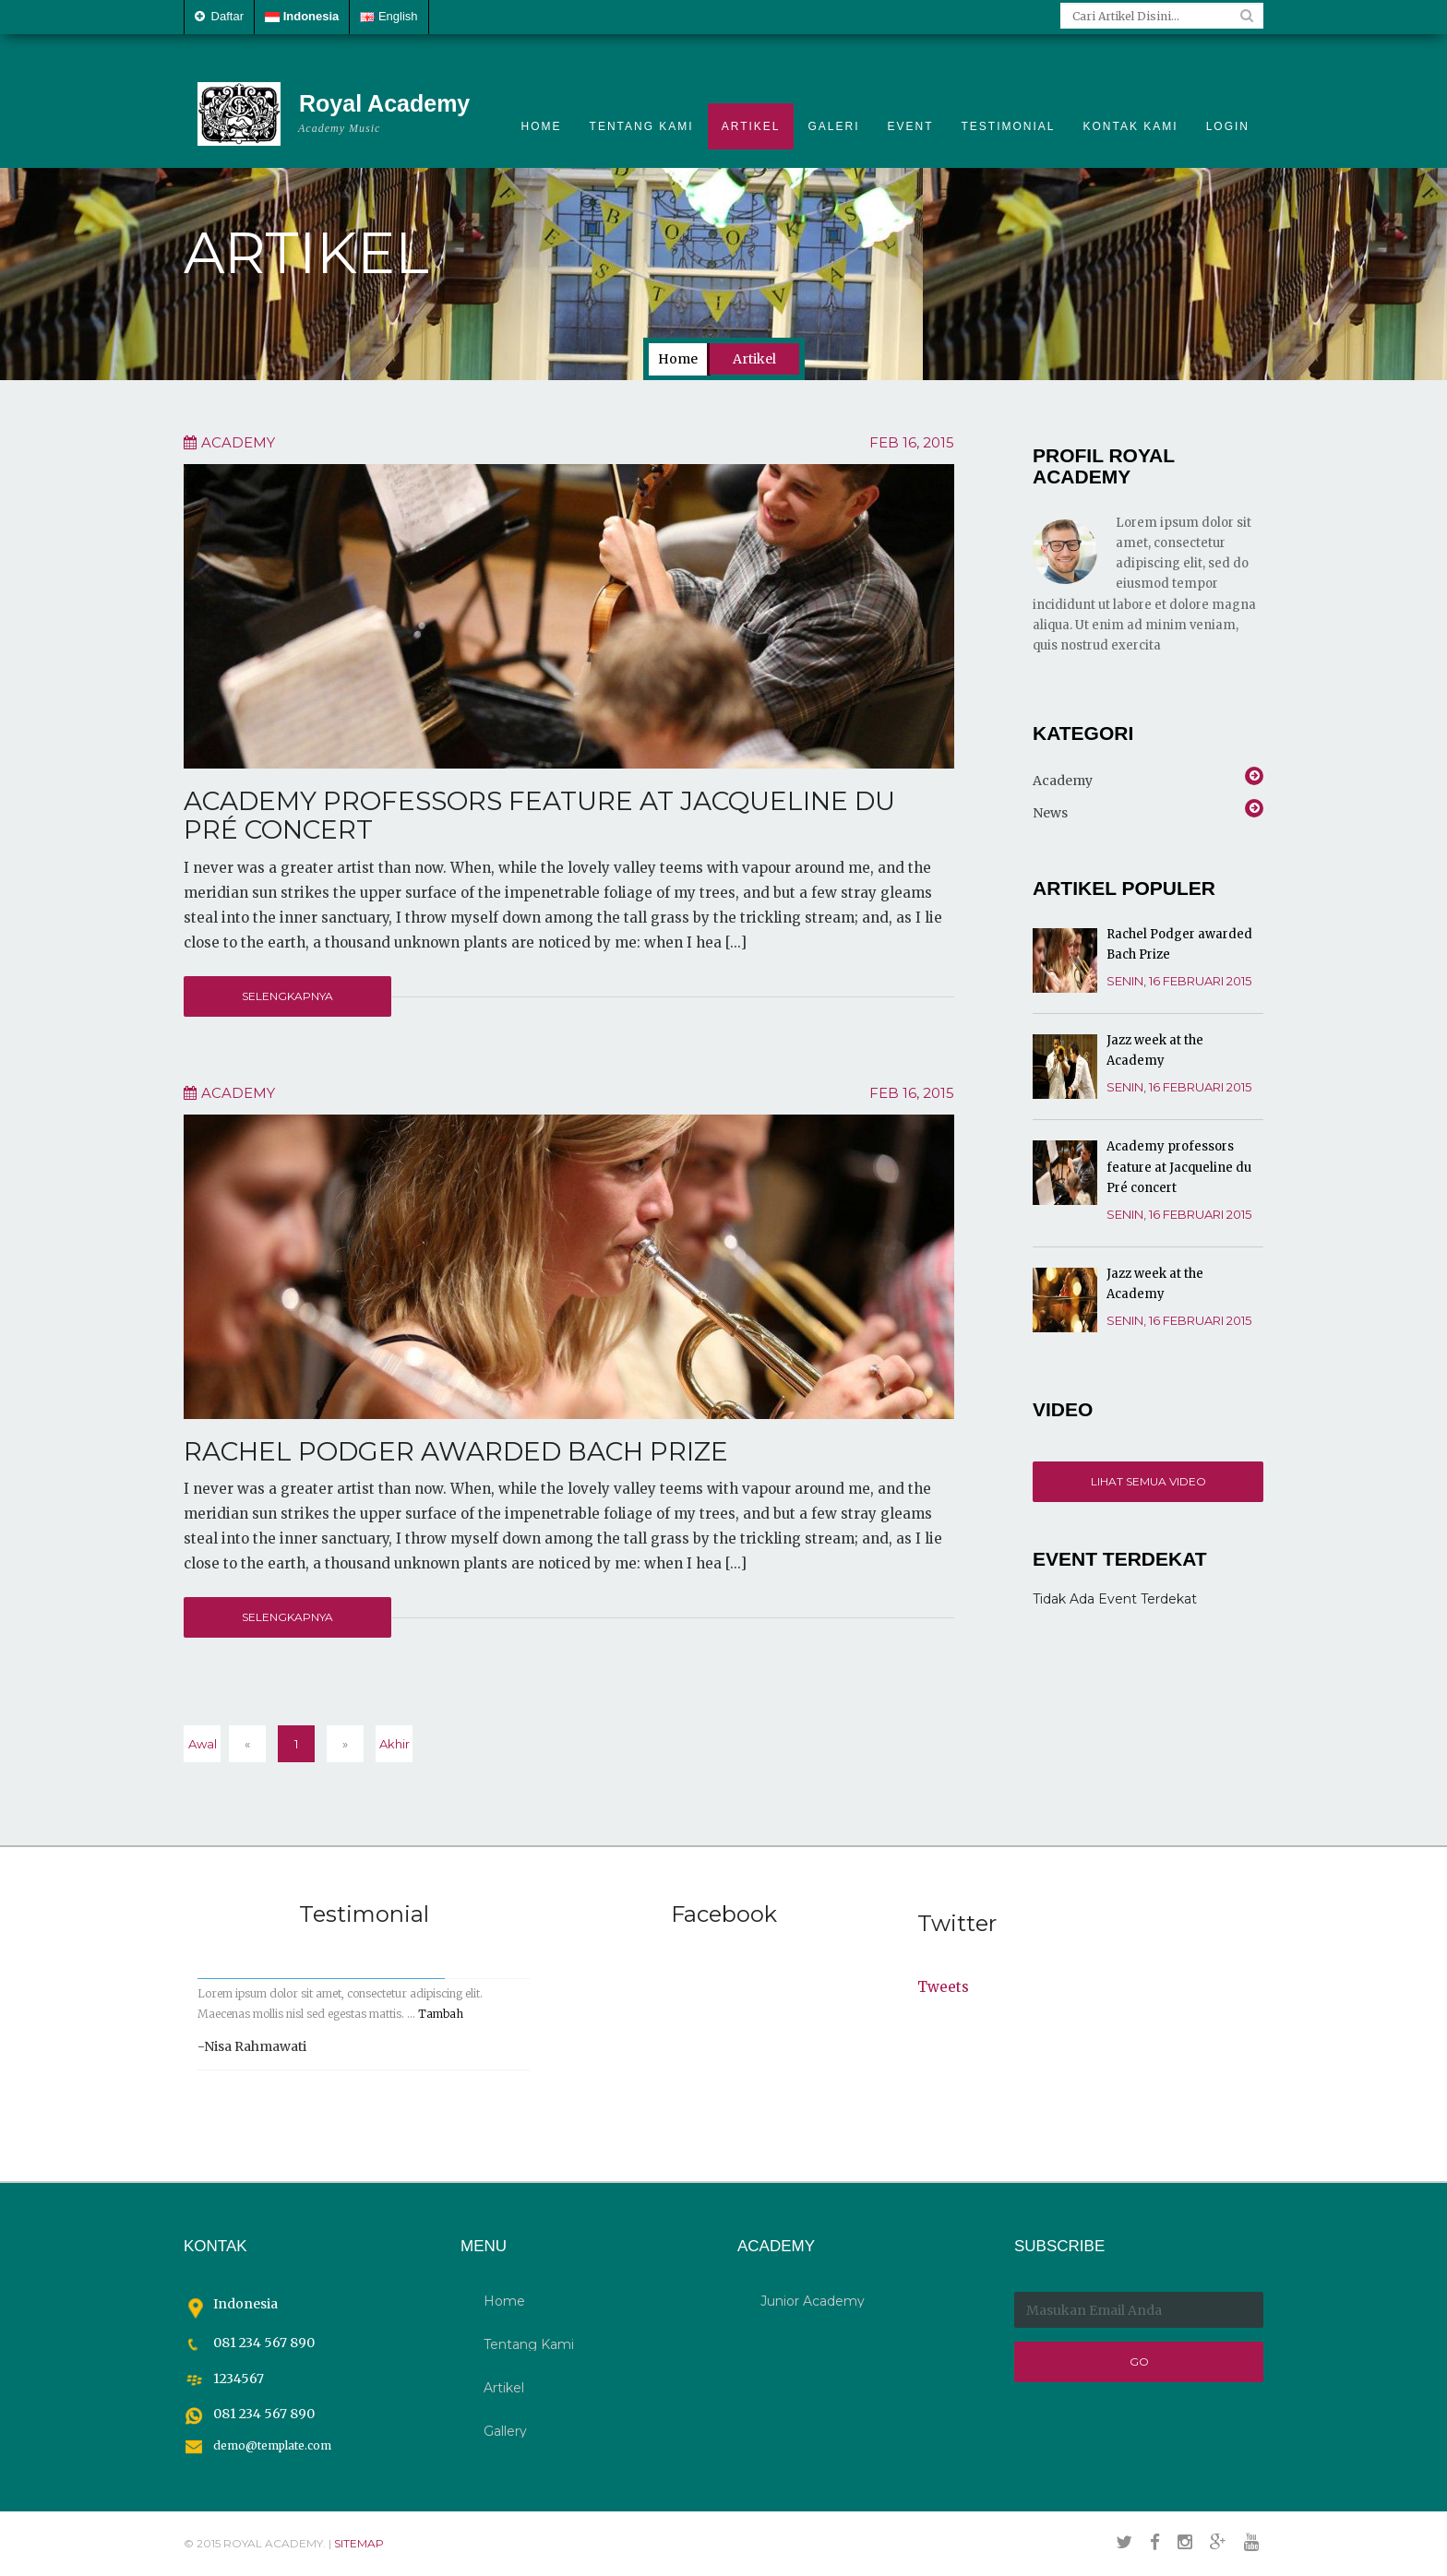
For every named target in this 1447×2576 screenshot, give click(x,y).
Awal (202, 1743)
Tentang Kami (642, 126)
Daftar (219, 16)
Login (1228, 126)
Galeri (833, 126)
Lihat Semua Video (1148, 1481)
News (1050, 810)
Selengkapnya (287, 996)
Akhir (394, 1743)
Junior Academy (812, 2301)
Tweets (943, 1987)
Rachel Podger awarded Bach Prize (456, 1451)
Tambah (440, 2014)
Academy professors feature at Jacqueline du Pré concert (539, 815)
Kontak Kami (1130, 126)
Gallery (505, 2431)
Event (911, 126)
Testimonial (1009, 126)
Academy (238, 442)
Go (1139, 2361)
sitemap (359, 2543)
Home (541, 126)
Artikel (751, 126)
